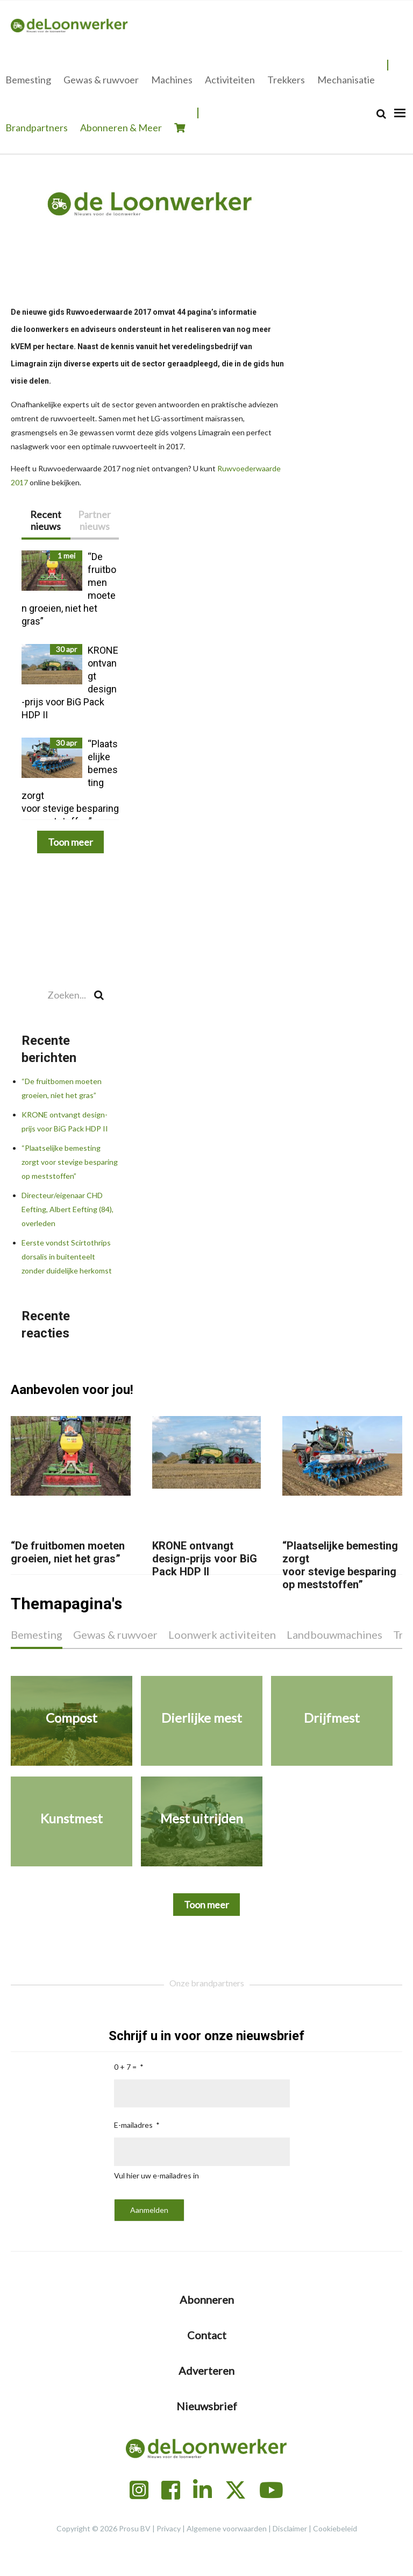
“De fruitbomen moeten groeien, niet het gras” (68, 1552)
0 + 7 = (125, 2066)
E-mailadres (133, 2124)
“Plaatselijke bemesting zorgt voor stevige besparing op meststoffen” (70, 1161)
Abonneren (207, 2299)
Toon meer (70, 842)
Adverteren (206, 2370)
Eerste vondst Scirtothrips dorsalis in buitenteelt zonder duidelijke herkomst (67, 1256)
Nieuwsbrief (206, 2406)
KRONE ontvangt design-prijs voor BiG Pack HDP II (204, 1558)
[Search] (381, 113)
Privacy (168, 2528)
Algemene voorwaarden (227, 2528)
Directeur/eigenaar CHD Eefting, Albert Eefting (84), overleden (67, 1209)
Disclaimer (290, 2528)
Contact (206, 2335)
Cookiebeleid (335, 2528)
